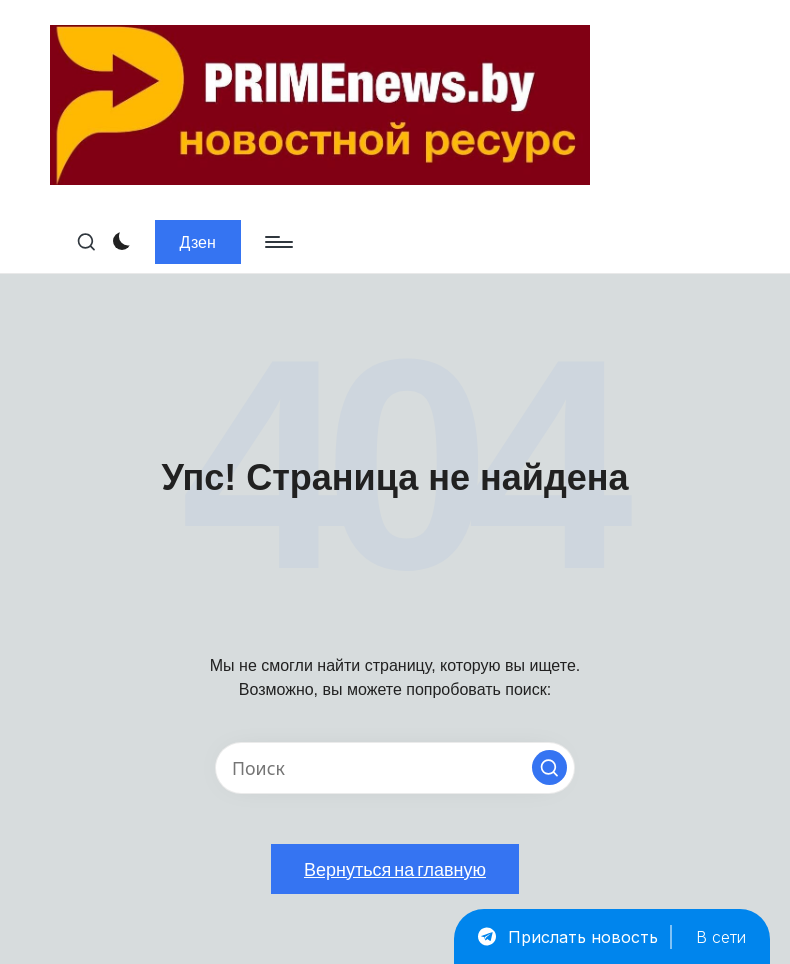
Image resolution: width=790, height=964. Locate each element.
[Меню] (277, 242)
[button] (198, 242)
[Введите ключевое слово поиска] (395, 768)
